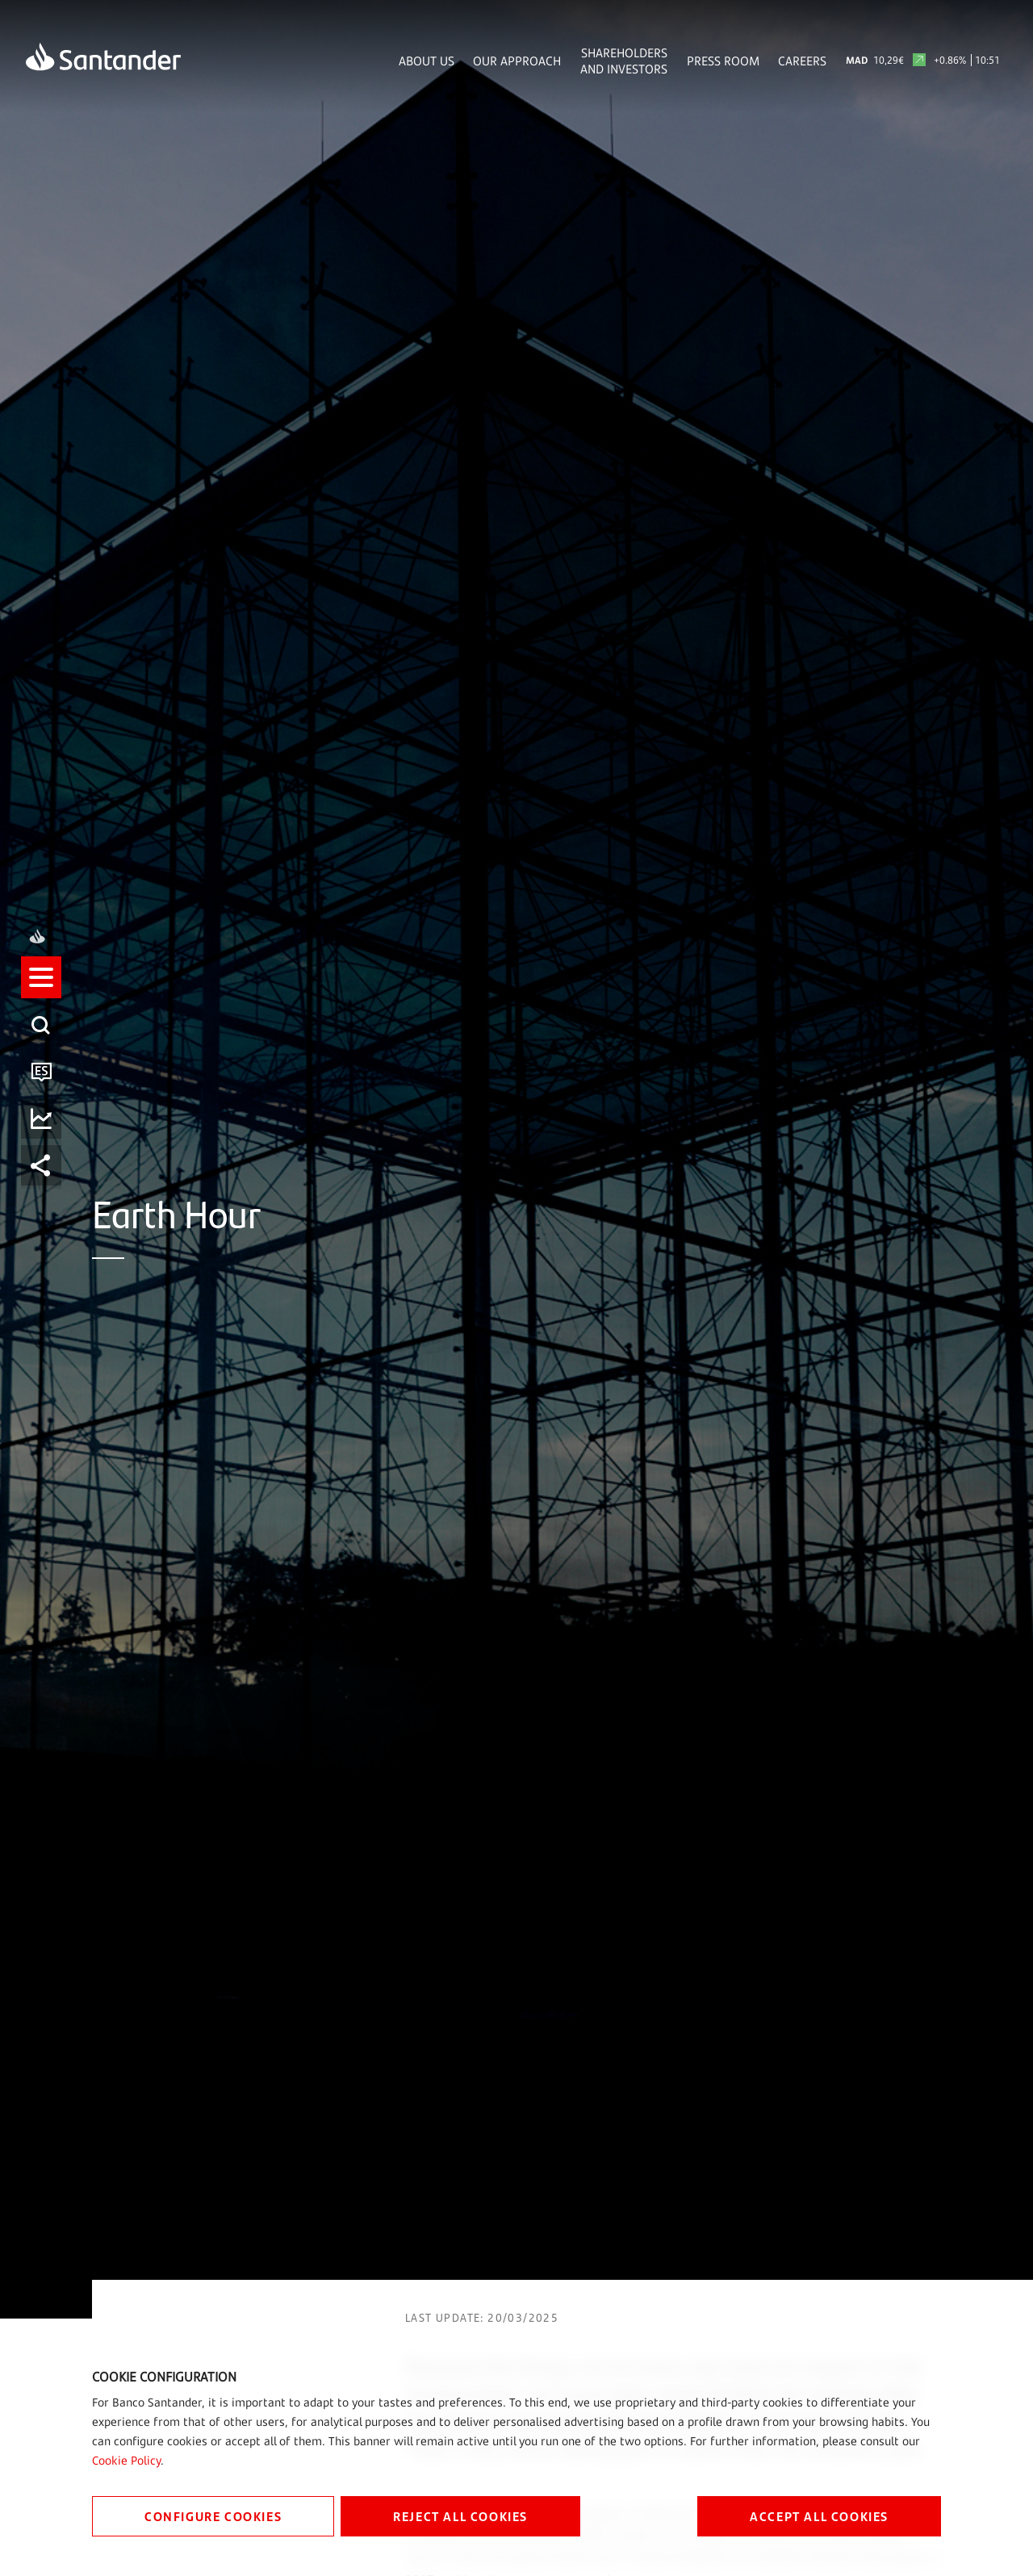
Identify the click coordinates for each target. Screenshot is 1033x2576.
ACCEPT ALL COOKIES (819, 2516)
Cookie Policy (126, 2460)
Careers (802, 60)
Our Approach (517, 60)
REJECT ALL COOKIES (460, 2516)
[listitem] (46, 1217)
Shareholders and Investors (623, 60)
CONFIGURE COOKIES (213, 2516)
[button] (46, 1217)
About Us (426, 60)
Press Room (723, 60)
